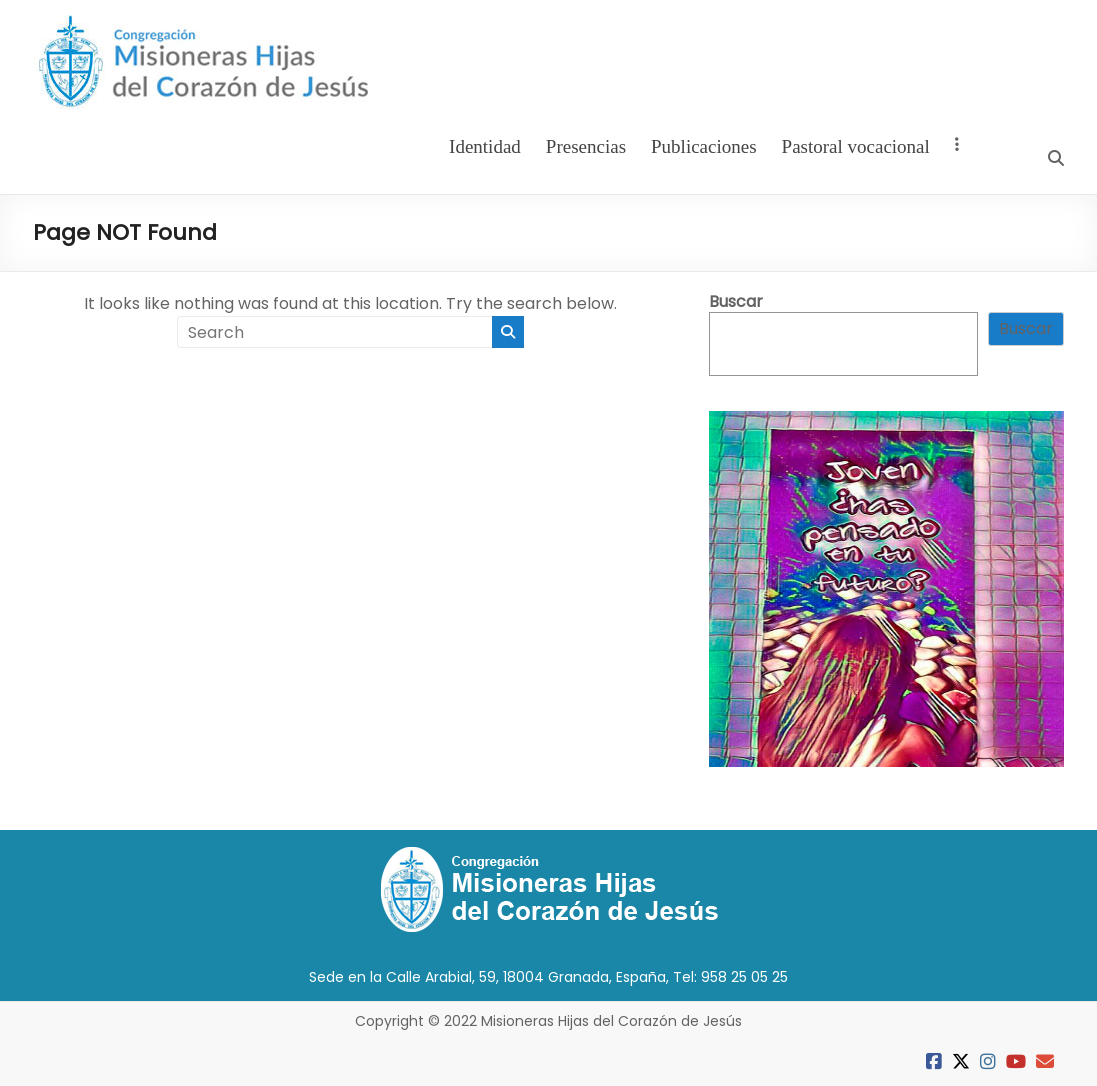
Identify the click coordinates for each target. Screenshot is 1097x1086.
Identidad (485, 146)
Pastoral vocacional (856, 146)
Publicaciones (704, 146)
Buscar (736, 301)
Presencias (586, 146)
